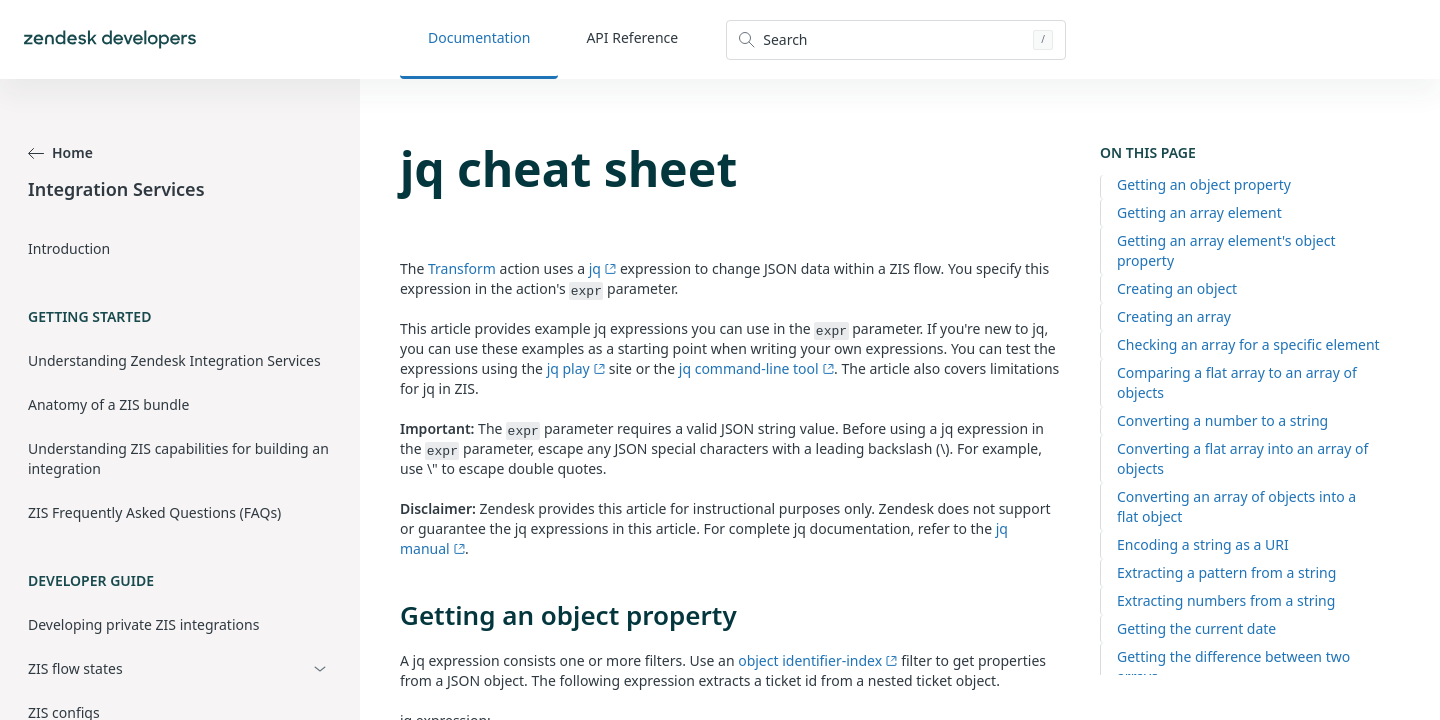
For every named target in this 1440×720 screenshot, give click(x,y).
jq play (576, 368)
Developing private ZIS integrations (143, 624)
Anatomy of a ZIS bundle (108, 404)
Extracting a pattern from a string (1226, 572)
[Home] (110, 39)
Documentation (479, 37)
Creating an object (1177, 288)
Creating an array (1174, 316)
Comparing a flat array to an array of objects (1237, 382)
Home (60, 152)
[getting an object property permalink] (390, 615)
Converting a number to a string (1222, 420)
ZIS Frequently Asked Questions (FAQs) (154, 512)
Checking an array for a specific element (1248, 344)
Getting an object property (1204, 184)
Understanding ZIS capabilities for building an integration (178, 458)
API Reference (632, 37)
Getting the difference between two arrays (1233, 666)
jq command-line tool (756, 368)
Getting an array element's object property (1226, 250)
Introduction (69, 248)
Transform (462, 268)
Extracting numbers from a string (1226, 600)
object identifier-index (817, 660)
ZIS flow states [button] (75, 668)
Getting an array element (1199, 212)
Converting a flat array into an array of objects (1242, 458)
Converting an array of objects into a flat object (1236, 506)
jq (603, 268)
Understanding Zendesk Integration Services (174, 360)
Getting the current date (1196, 628)
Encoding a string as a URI (1203, 544)
